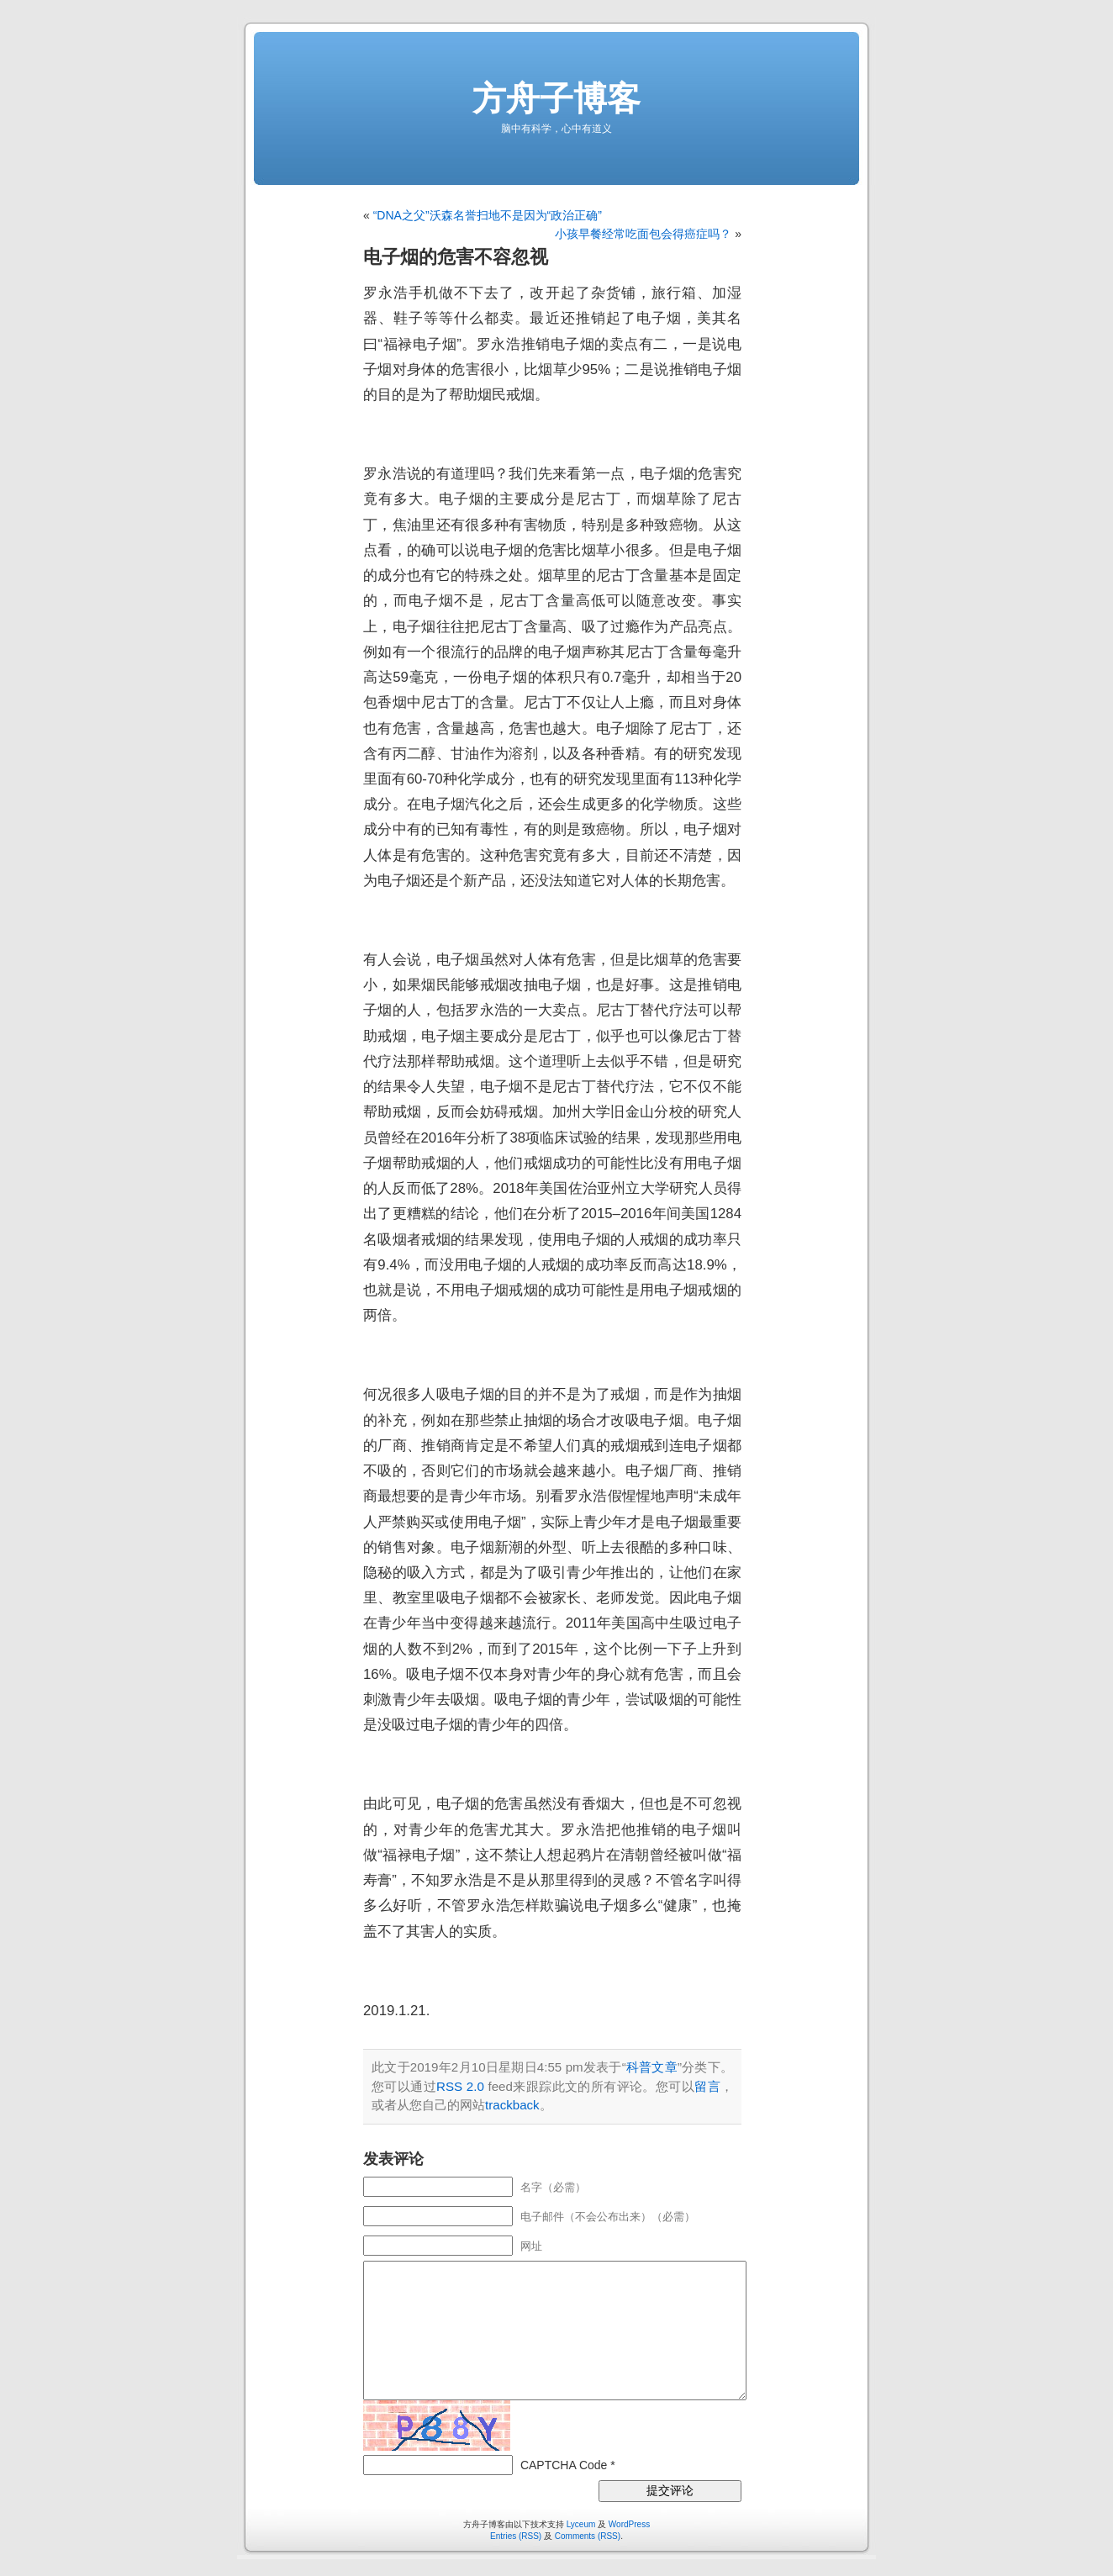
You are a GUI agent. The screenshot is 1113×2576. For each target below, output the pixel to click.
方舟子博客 (556, 98)
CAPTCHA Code (563, 2465)
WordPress (629, 2524)
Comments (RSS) (587, 2536)
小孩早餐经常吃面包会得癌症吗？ (643, 233)
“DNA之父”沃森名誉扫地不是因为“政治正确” (487, 215)
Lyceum (581, 2524)
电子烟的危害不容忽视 (455, 256)
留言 (707, 2086)
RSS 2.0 (460, 2086)
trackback (512, 2105)
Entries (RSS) (515, 2536)
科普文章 (652, 2067)
